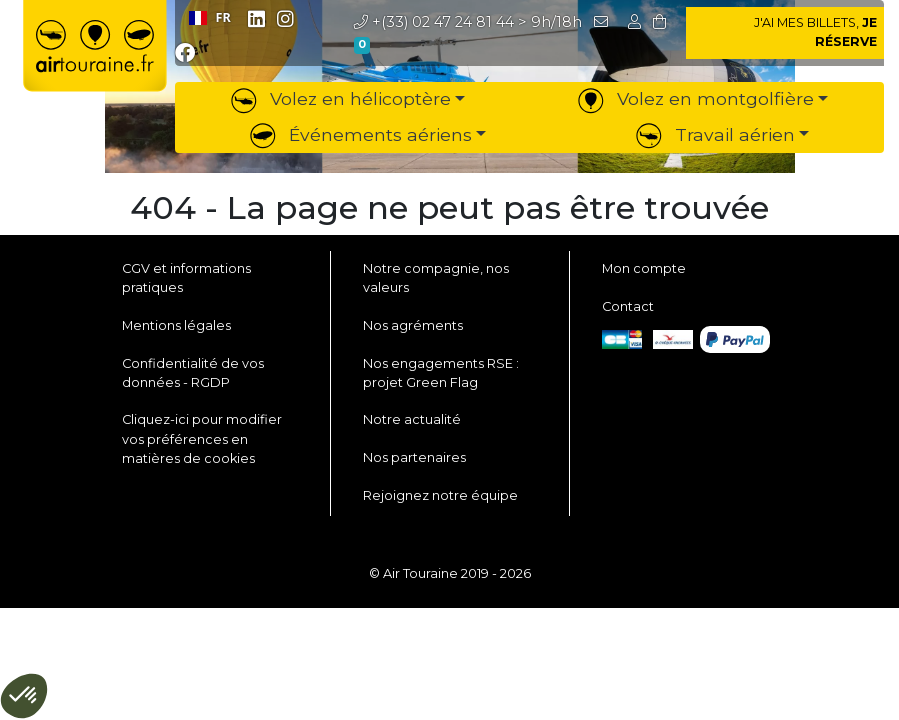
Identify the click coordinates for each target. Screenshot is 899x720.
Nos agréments (413, 325)
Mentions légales (176, 325)
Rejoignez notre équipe (440, 495)
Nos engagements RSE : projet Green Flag (441, 373)
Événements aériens (361, 134)
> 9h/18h (468, 22)
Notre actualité (412, 419)
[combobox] (209, 18)
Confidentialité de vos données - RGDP (193, 373)
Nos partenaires (414, 457)
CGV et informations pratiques (186, 278)
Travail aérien (715, 134)
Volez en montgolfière (696, 98)
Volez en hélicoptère (341, 98)
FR (210, 17)
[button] (636, 22)
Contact (628, 306)
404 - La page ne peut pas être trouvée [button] (449, 208)
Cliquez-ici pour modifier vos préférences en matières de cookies (202, 438)
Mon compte (644, 268)
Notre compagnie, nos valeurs (436, 278)
